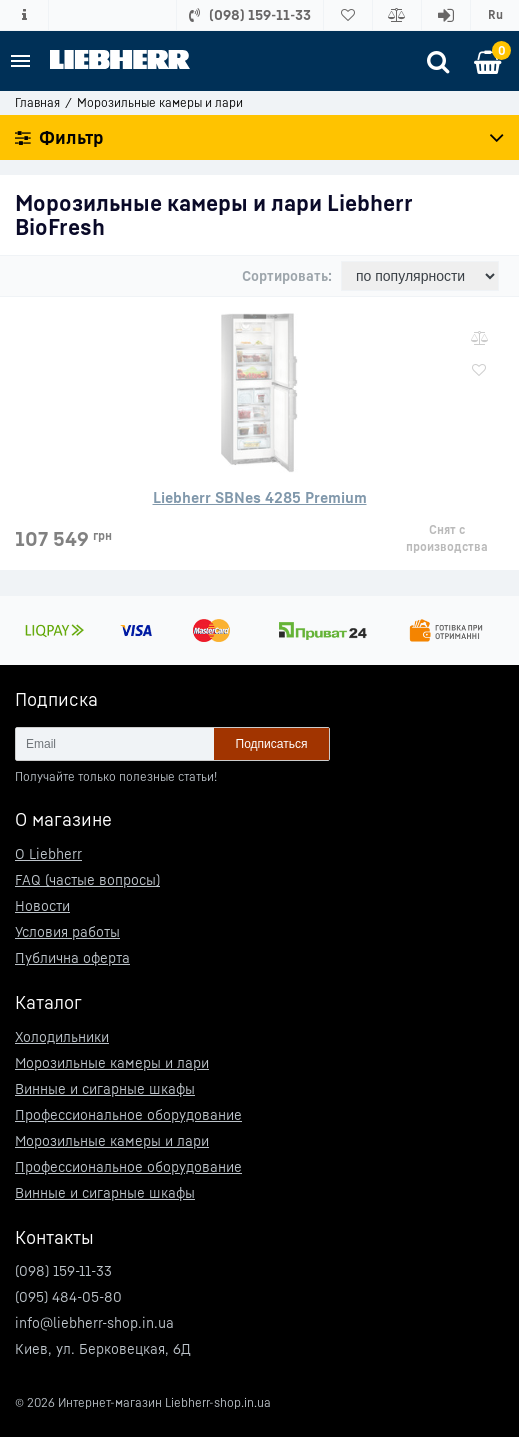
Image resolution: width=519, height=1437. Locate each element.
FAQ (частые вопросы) (87, 879)
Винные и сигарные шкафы (105, 1088)
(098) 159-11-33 (63, 1270)
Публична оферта (72, 957)
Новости (42, 905)
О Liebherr (48, 853)
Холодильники (62, 1036)
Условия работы (67, 931)
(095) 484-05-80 (68, 1296)
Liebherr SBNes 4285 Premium (260, 497)
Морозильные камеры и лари (112, 1062)
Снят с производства (447, 538)
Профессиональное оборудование (128, 1114)
